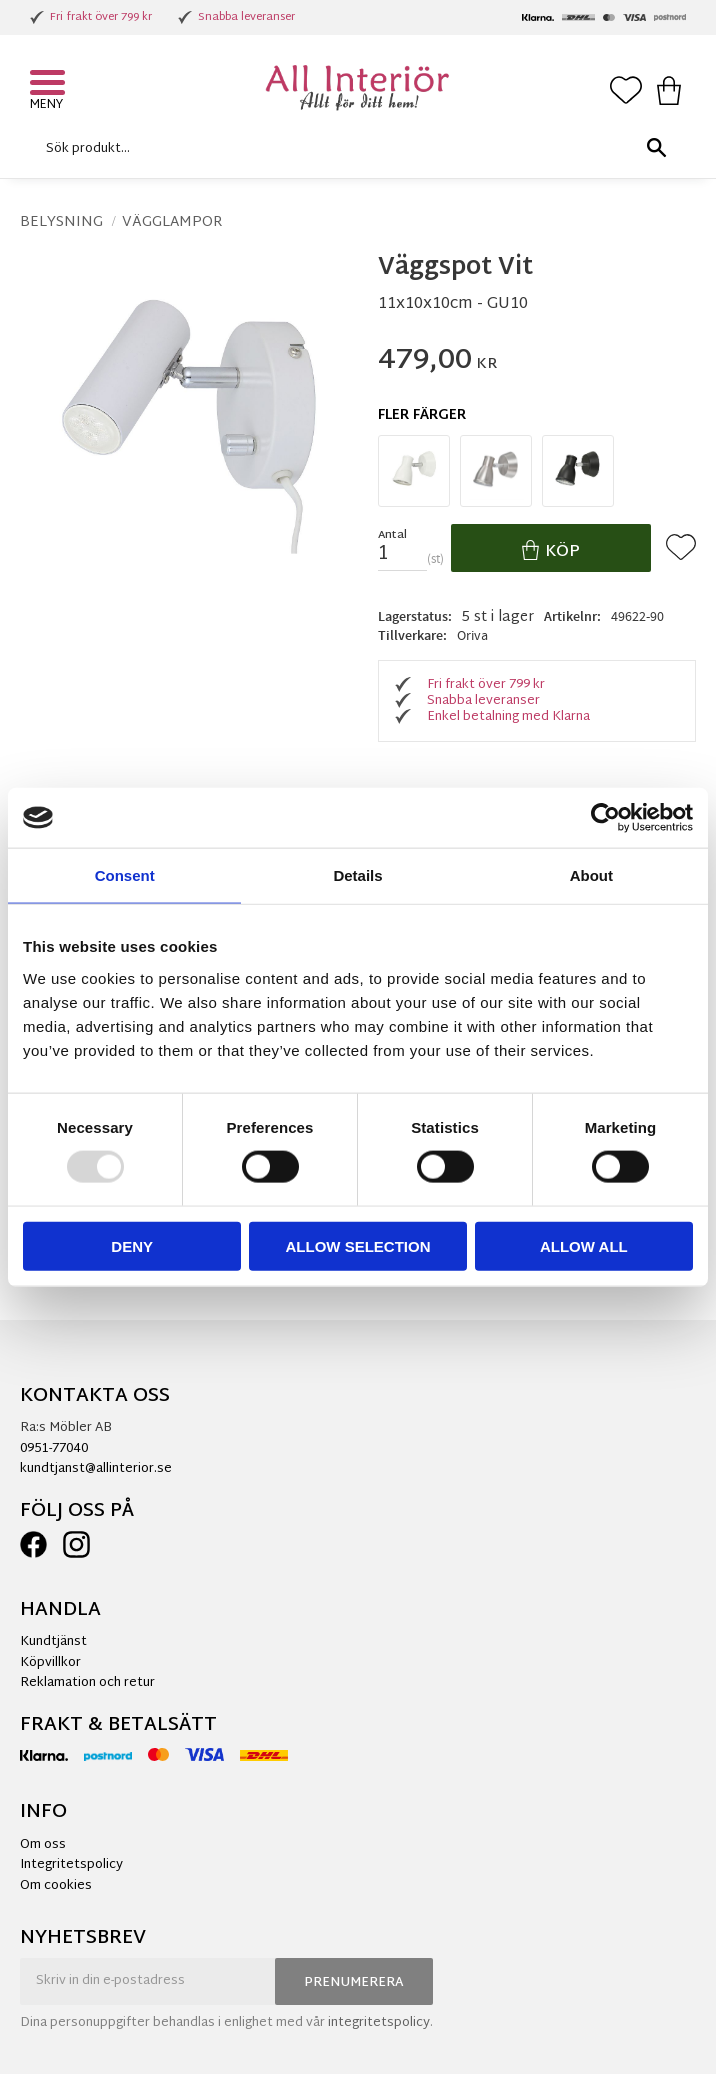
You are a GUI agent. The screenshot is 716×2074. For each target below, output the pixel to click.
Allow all (584, 1245)
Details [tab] (357, 875)
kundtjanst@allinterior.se (96, 1469)
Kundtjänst (53, 1642)
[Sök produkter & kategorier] (353, 148)
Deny (132, 1245)
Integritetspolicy (71, 1865)
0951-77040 (54, 1449)
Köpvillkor (50, 1663)
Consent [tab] (125, 875)
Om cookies (56, 1886)
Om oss (43, 1845)
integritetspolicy (379, 2023)
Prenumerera (354, 1983)
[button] (50, 85)
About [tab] (591, 875)
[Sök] (656, 148)
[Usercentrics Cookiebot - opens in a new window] (605, 818)
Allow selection (358, 1245)
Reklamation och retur (87, 1683)
